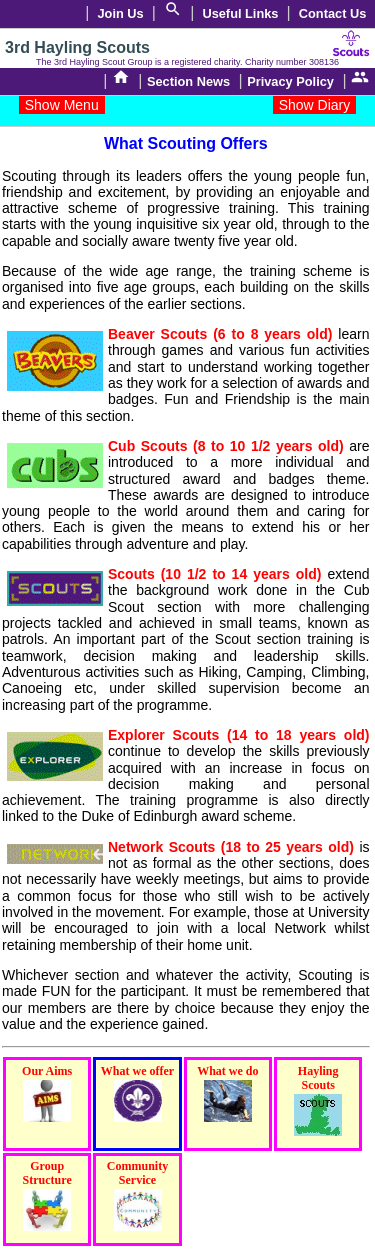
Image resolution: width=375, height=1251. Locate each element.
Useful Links (240, 13)
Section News (188, 81)
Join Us (121, 13)
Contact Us (333, 13)
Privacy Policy (290, 81)
